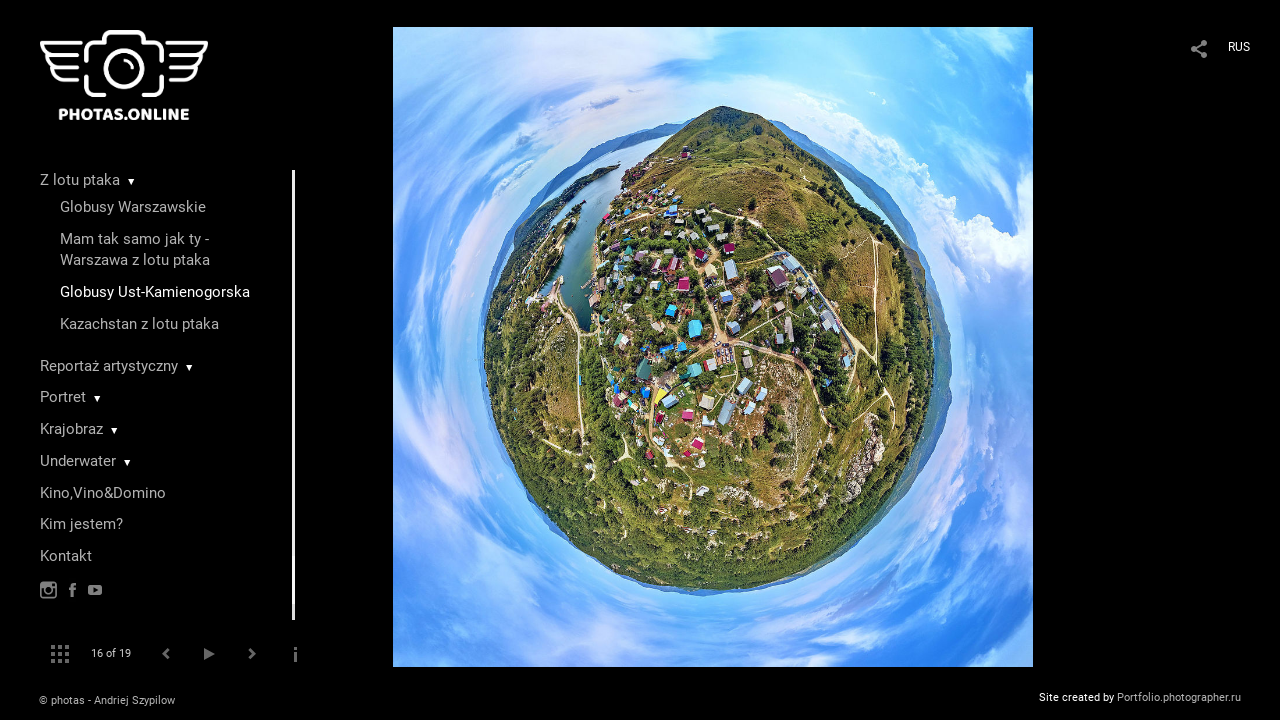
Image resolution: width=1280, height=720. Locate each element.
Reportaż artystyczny (109, 366)
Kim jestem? (81, 524)
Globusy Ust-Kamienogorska (155, 292)
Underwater (78, 461)
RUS (1239, 47)
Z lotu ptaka (80, 180)
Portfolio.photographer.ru (1179, 697)
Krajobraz (71, 429)
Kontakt (66, 556)
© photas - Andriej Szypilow (107, 700)
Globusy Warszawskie (133, 207)
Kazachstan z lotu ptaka (139, 324)
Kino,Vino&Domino (103, 493)
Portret (63, 397)
